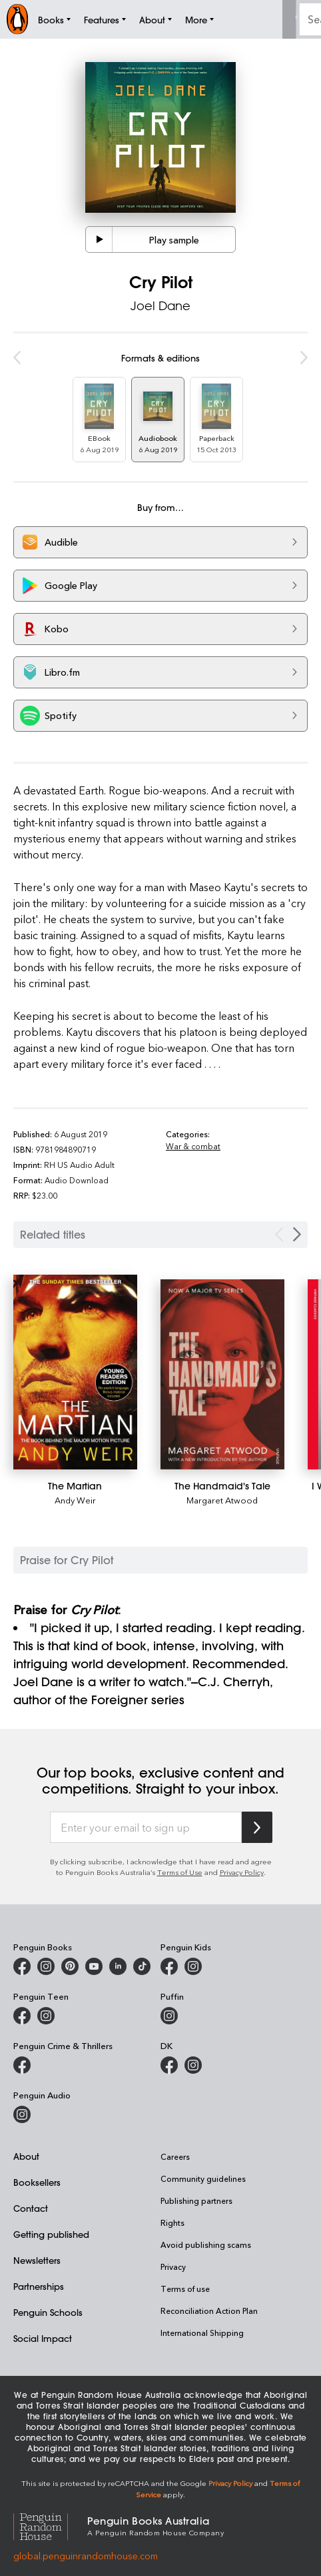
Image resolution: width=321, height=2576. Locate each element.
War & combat (193, 1146)
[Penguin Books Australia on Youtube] (94, 1966)
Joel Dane (160, 305)
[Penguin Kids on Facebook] (169, 1966)
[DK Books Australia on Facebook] (169, 2065)
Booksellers (37, 2182)
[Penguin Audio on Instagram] (22, 2114)
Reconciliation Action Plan (209, 2311)
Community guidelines (203, 2178)
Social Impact (42, 2338)
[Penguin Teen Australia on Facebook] (22, 2015)
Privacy (173, 2267)
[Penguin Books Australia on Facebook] (22, 1966)
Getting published (51, 2234)
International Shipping (202, 2333)
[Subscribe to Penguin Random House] (257, 1827)
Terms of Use (179, 1872)
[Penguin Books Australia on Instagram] (46, 1966)
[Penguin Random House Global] (50, 2525)
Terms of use (185, 2289)
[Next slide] (297, 1234)
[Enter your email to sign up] (146, 1827)
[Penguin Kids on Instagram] (193, 1966)
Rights (172, 2222)
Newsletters (37, 2260)
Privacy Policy (242, 1872)
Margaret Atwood (222, 1499)
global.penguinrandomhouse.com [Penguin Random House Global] (85, 2556)
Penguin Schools (48, 2312)
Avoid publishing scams (205, 2244)
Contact (30, 2208)
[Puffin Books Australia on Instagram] (169, 2015)
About (26, 2156)
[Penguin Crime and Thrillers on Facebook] (22, 2065)
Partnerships (38, 2286)
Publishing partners (196, 2200)
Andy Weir (75, 1499)
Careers (175, 2156)
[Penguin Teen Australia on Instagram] (46, 2015)
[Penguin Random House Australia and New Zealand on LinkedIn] (118, 1966)
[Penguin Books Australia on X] (70, 1966)
